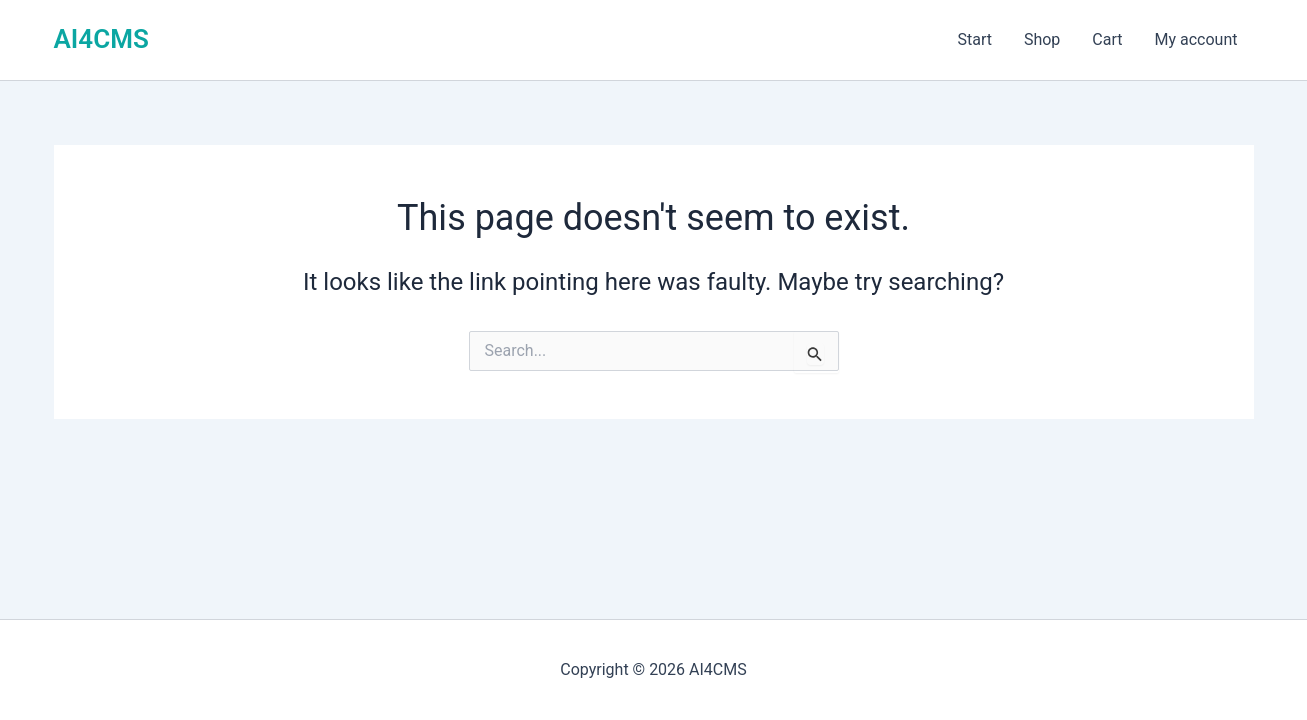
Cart (1107, 39)
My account (1196, 39)
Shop (1042, 39)
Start (974, 39)
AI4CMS (101, 39)
